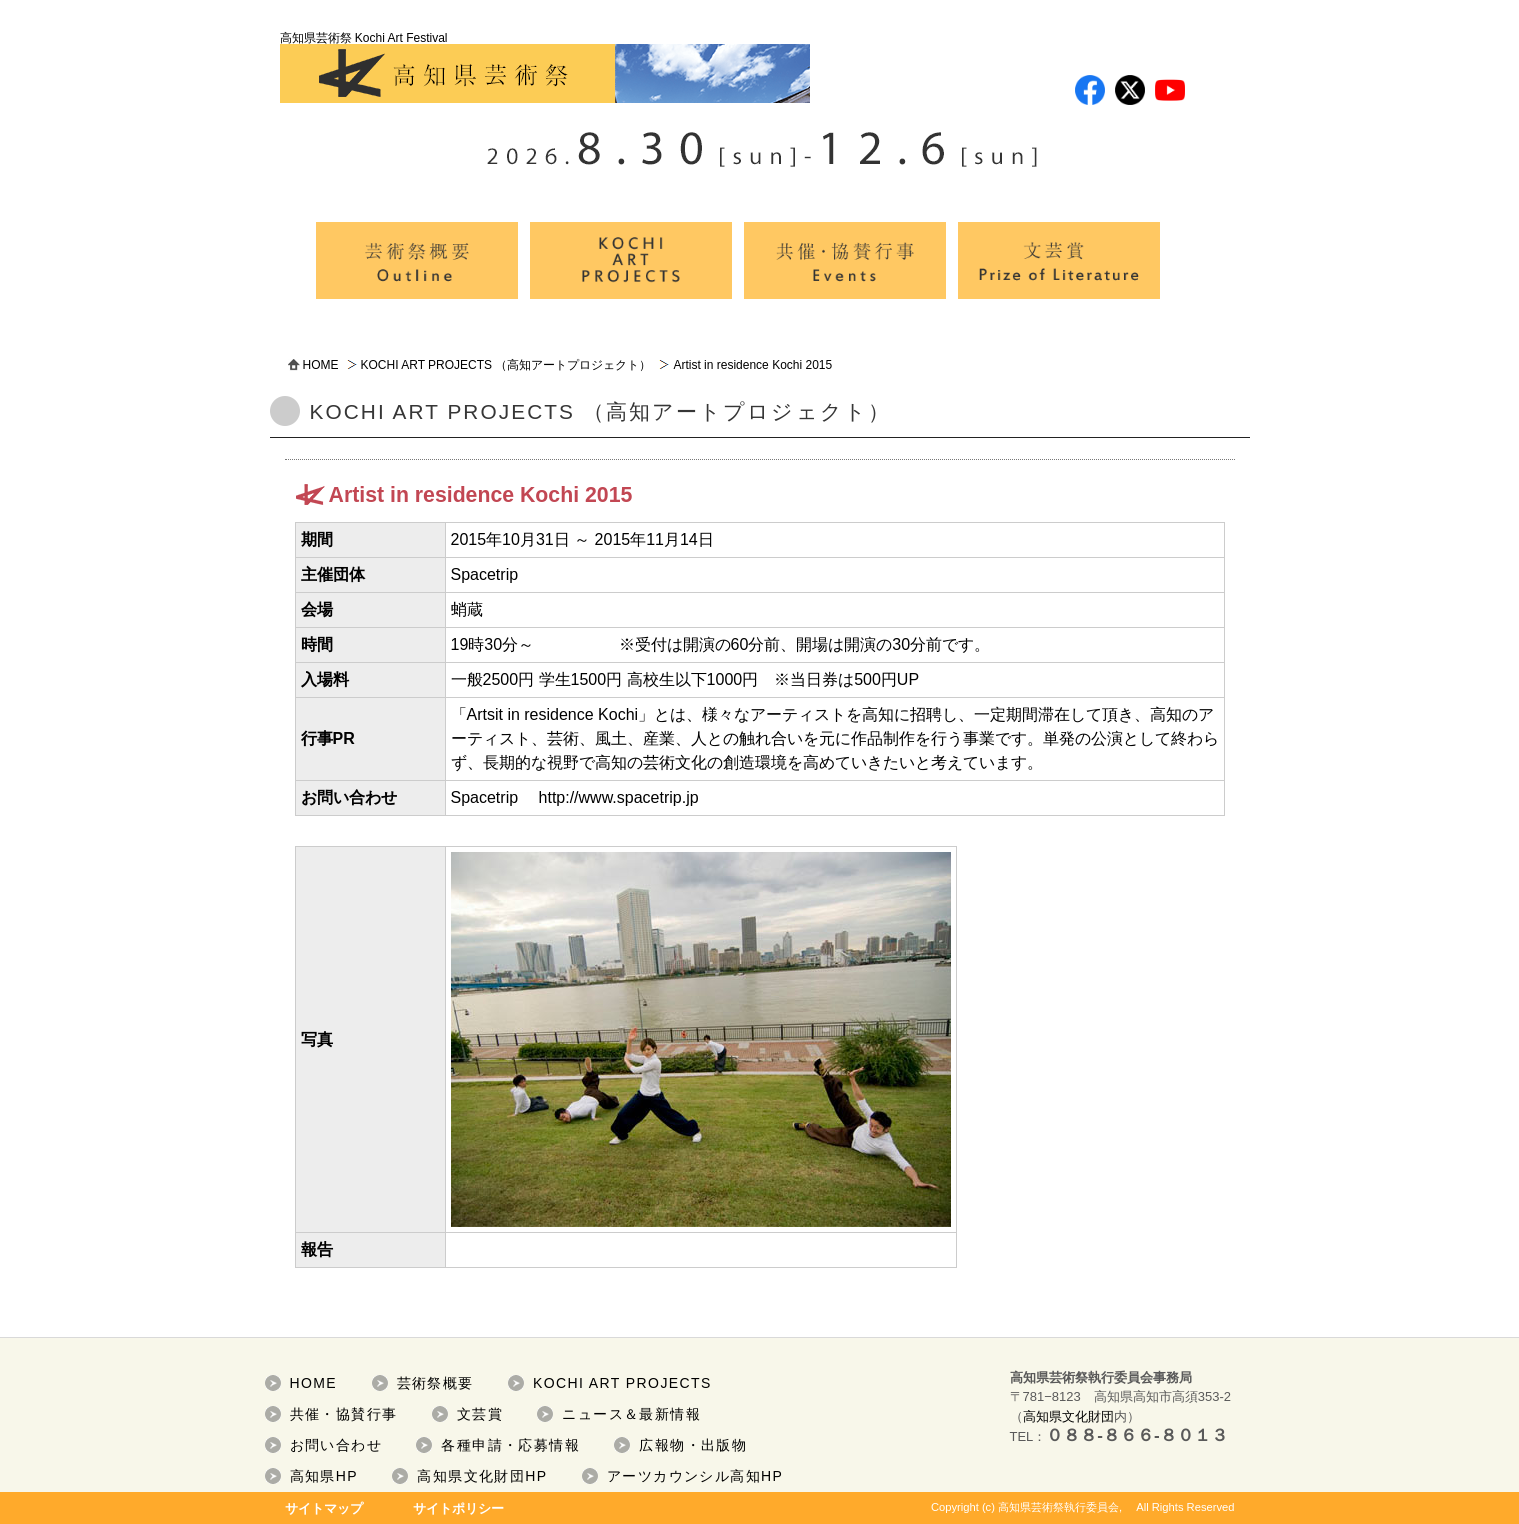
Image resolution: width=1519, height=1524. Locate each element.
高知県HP (324, 1476)
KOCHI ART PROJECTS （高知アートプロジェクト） (506, 365)
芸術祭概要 (435, 1383)
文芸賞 (480, 1414)
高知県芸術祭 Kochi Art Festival (545, 67)
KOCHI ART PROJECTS (622, 1383)
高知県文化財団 (1068, 1416)
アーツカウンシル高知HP (695, 1476)
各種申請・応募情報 (510, 1445)
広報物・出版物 (693, 1445)
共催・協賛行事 (344, 1414)
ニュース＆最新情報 (631, 1414)
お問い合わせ (336, 1445)
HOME (321, 365)
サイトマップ (324, 1508)
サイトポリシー (458, 1508)
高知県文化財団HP (482, 1476)
